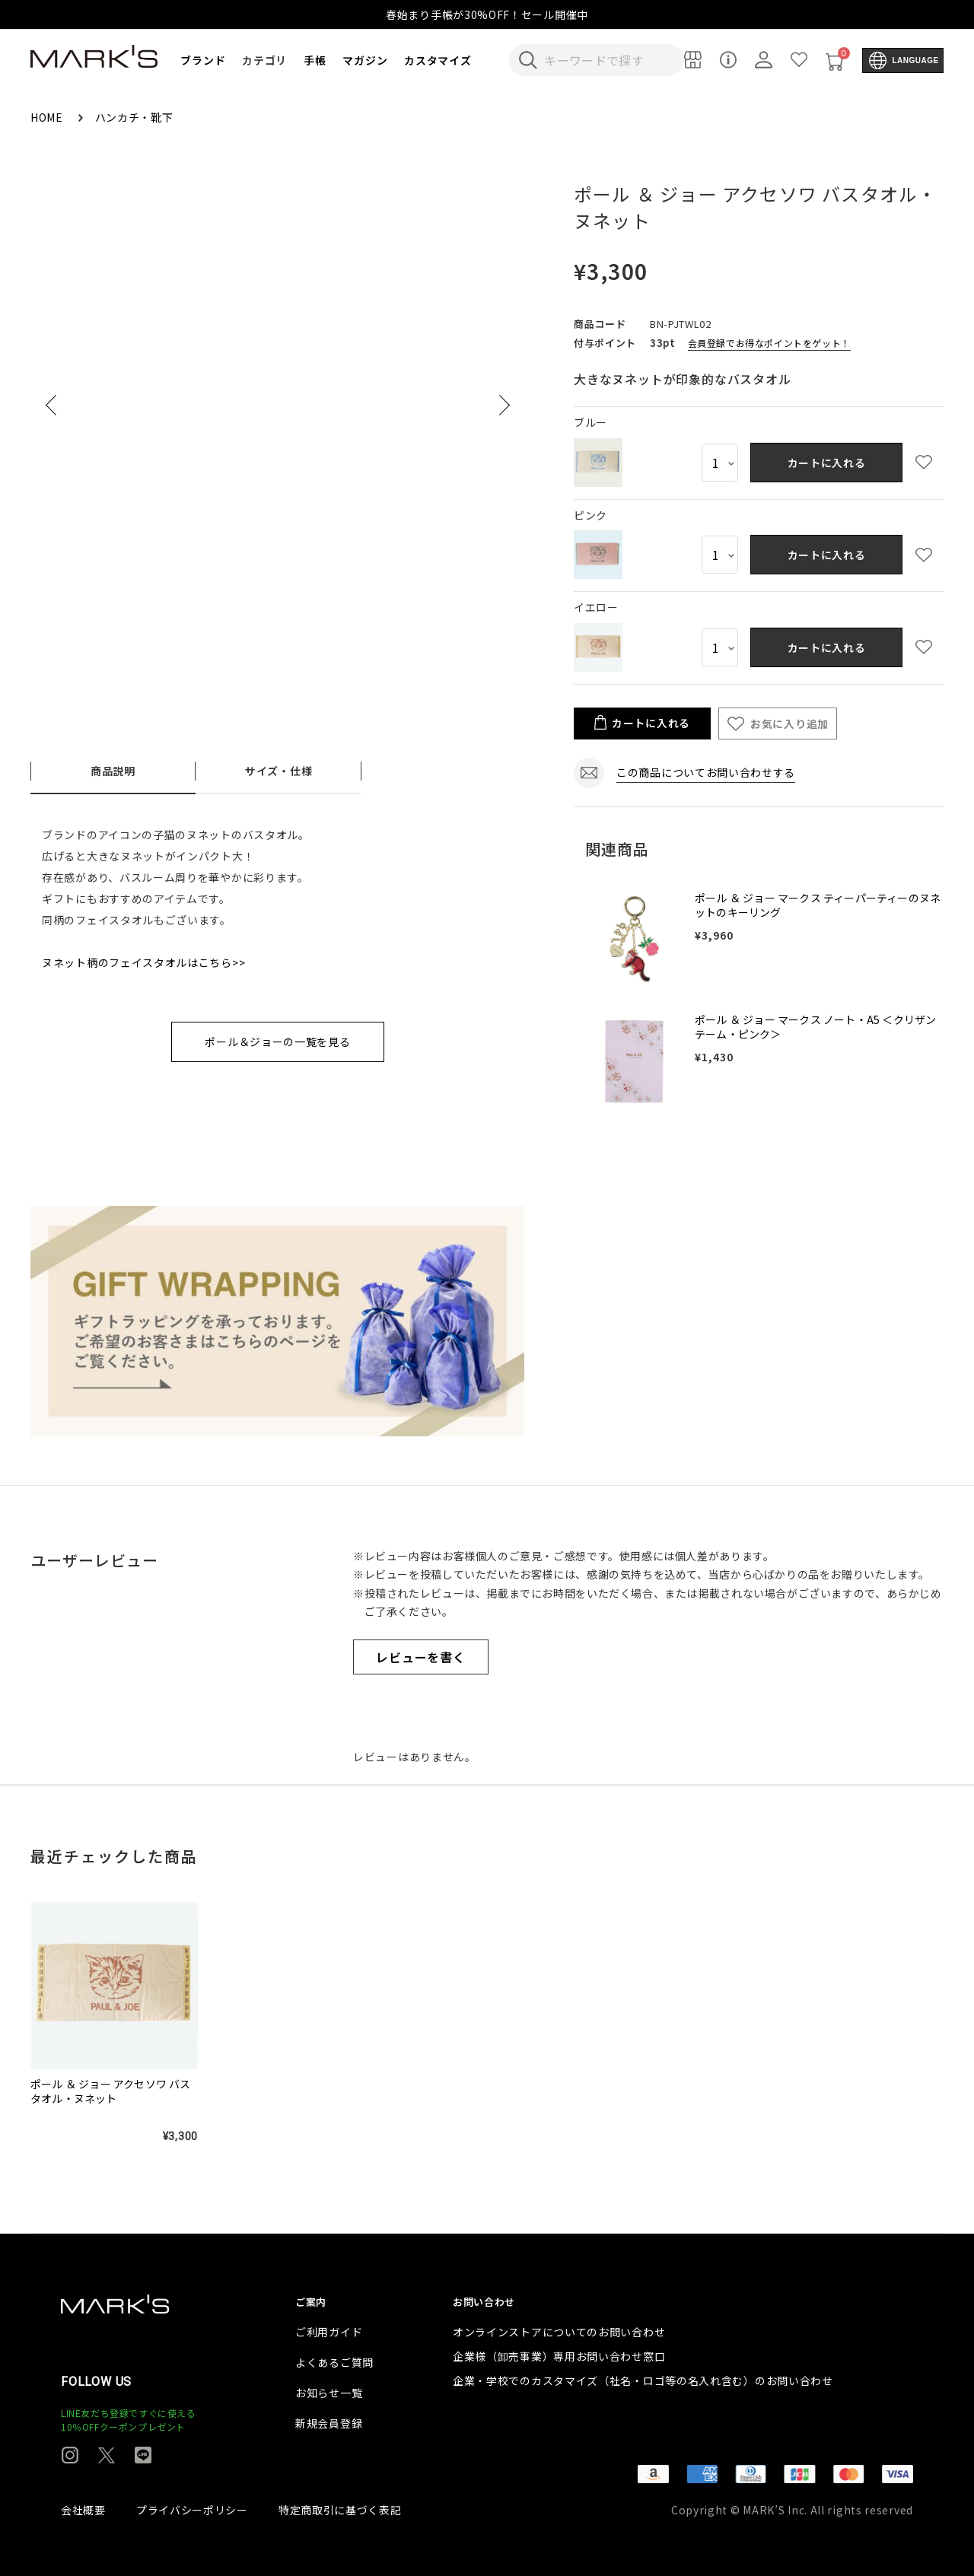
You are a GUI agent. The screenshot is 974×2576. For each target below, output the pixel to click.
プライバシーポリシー (192, 2509)
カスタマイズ (437, 60)
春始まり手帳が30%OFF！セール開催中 (487, 14)
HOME (48, 117)
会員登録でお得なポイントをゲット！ (769, 342)
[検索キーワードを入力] (607, 60)
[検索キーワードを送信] (528, 60)
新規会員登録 (328, 2423)
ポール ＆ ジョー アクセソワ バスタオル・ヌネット (110, 2091)
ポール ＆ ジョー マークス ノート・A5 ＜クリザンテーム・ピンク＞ (815, 1027)
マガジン (364, 60)
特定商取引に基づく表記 (340, 2509)
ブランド (202, 60)
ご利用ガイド (328, 2331)
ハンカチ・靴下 (134, 117)
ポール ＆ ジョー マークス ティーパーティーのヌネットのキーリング (818, 905)
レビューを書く (421, 1657)
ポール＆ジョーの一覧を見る (277, 1041)
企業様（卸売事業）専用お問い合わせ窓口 (559, 2356)
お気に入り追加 (789, 723)
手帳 (315, 60)
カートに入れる (827, 462)
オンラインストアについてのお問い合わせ (559, 2331)
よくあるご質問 (334, 2362)
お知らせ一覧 (328, 2392)
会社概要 (83, 2509)
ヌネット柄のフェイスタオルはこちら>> (143, 962)
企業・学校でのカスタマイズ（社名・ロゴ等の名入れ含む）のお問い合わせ (643, 2380)
